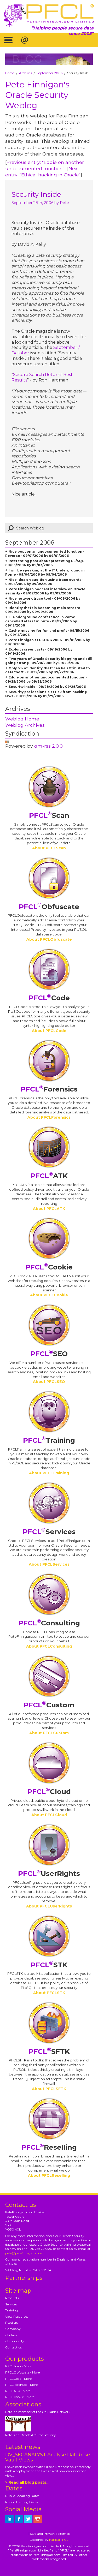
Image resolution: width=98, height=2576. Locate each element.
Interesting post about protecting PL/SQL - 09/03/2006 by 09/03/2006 (45, 563)
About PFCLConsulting (49, 1646)
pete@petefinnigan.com (23, 2253)
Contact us (13, 2347)
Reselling (49, 2147)
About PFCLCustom (49, 1733)
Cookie (49, 1267)
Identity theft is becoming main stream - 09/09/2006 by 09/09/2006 (43, 610)
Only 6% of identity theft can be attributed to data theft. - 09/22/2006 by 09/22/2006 (47, 670)
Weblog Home (22, 718)
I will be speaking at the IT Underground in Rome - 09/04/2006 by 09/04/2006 (45, 572)
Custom (49, 1705)
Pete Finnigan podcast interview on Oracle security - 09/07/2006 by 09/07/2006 (45, 591)
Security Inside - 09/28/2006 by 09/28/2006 (47, 687)
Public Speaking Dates (22, 2496)
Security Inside (36, 194)
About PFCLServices (49, 1564)
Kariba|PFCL (58, 2540)
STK (49, 1965)
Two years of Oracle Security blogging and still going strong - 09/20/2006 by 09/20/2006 (48, 661)
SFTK (49, 2051)
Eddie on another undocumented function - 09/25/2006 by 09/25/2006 (46, 679)
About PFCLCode (49, 1030)
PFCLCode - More (18, 2379)
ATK (49, 1176)
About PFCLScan (49, 848)
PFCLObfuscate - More (22, 2372)
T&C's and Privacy (41, 2534)
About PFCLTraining (49, 1473)
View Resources (16, 2316)
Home (9, 73)
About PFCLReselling (49, 2175)
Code (49, 998)
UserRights (49, 1873)
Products (12, 2298)
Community (14, 2341)
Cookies (11, 2335)
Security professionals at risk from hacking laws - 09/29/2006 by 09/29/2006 (46, 694)
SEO (49, 1354)
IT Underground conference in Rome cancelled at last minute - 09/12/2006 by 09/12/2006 (41, 621)
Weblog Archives (25, 725)
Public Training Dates (21, 2502)
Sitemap (63, 2534)
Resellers (11, 2322)
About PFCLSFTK (49, 2088)
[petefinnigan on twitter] (28, 2519)
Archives (25, 73)
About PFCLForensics (49, 1117)
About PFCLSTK (49, 1992)
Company (13, 2329)
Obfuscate (49, 907)
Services (49, 1532)
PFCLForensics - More (21, 2385)
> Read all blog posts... (27, 2482)
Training (49, 1440)
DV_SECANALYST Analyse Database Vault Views (47, 2457)
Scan (49, 815)
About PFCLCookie (49, 1295)
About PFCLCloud (49, 1814)
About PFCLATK (49, 1208)
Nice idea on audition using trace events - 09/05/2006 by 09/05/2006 (44, 582)
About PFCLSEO (49, 1381)
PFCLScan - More (18, 2366)
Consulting (49, 1623)
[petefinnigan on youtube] (37, 2519)
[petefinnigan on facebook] (19, 2519)
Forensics (49, 1089)
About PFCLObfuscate (49, 939)
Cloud (49, 1791)
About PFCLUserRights (49, 1906)
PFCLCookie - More (19, 2397)
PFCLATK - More (17, 2391)
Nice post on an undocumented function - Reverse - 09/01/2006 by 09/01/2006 (44, 554)
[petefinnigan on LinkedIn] (9, 2519)
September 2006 (49, 73)
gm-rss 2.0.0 (48, 746)
